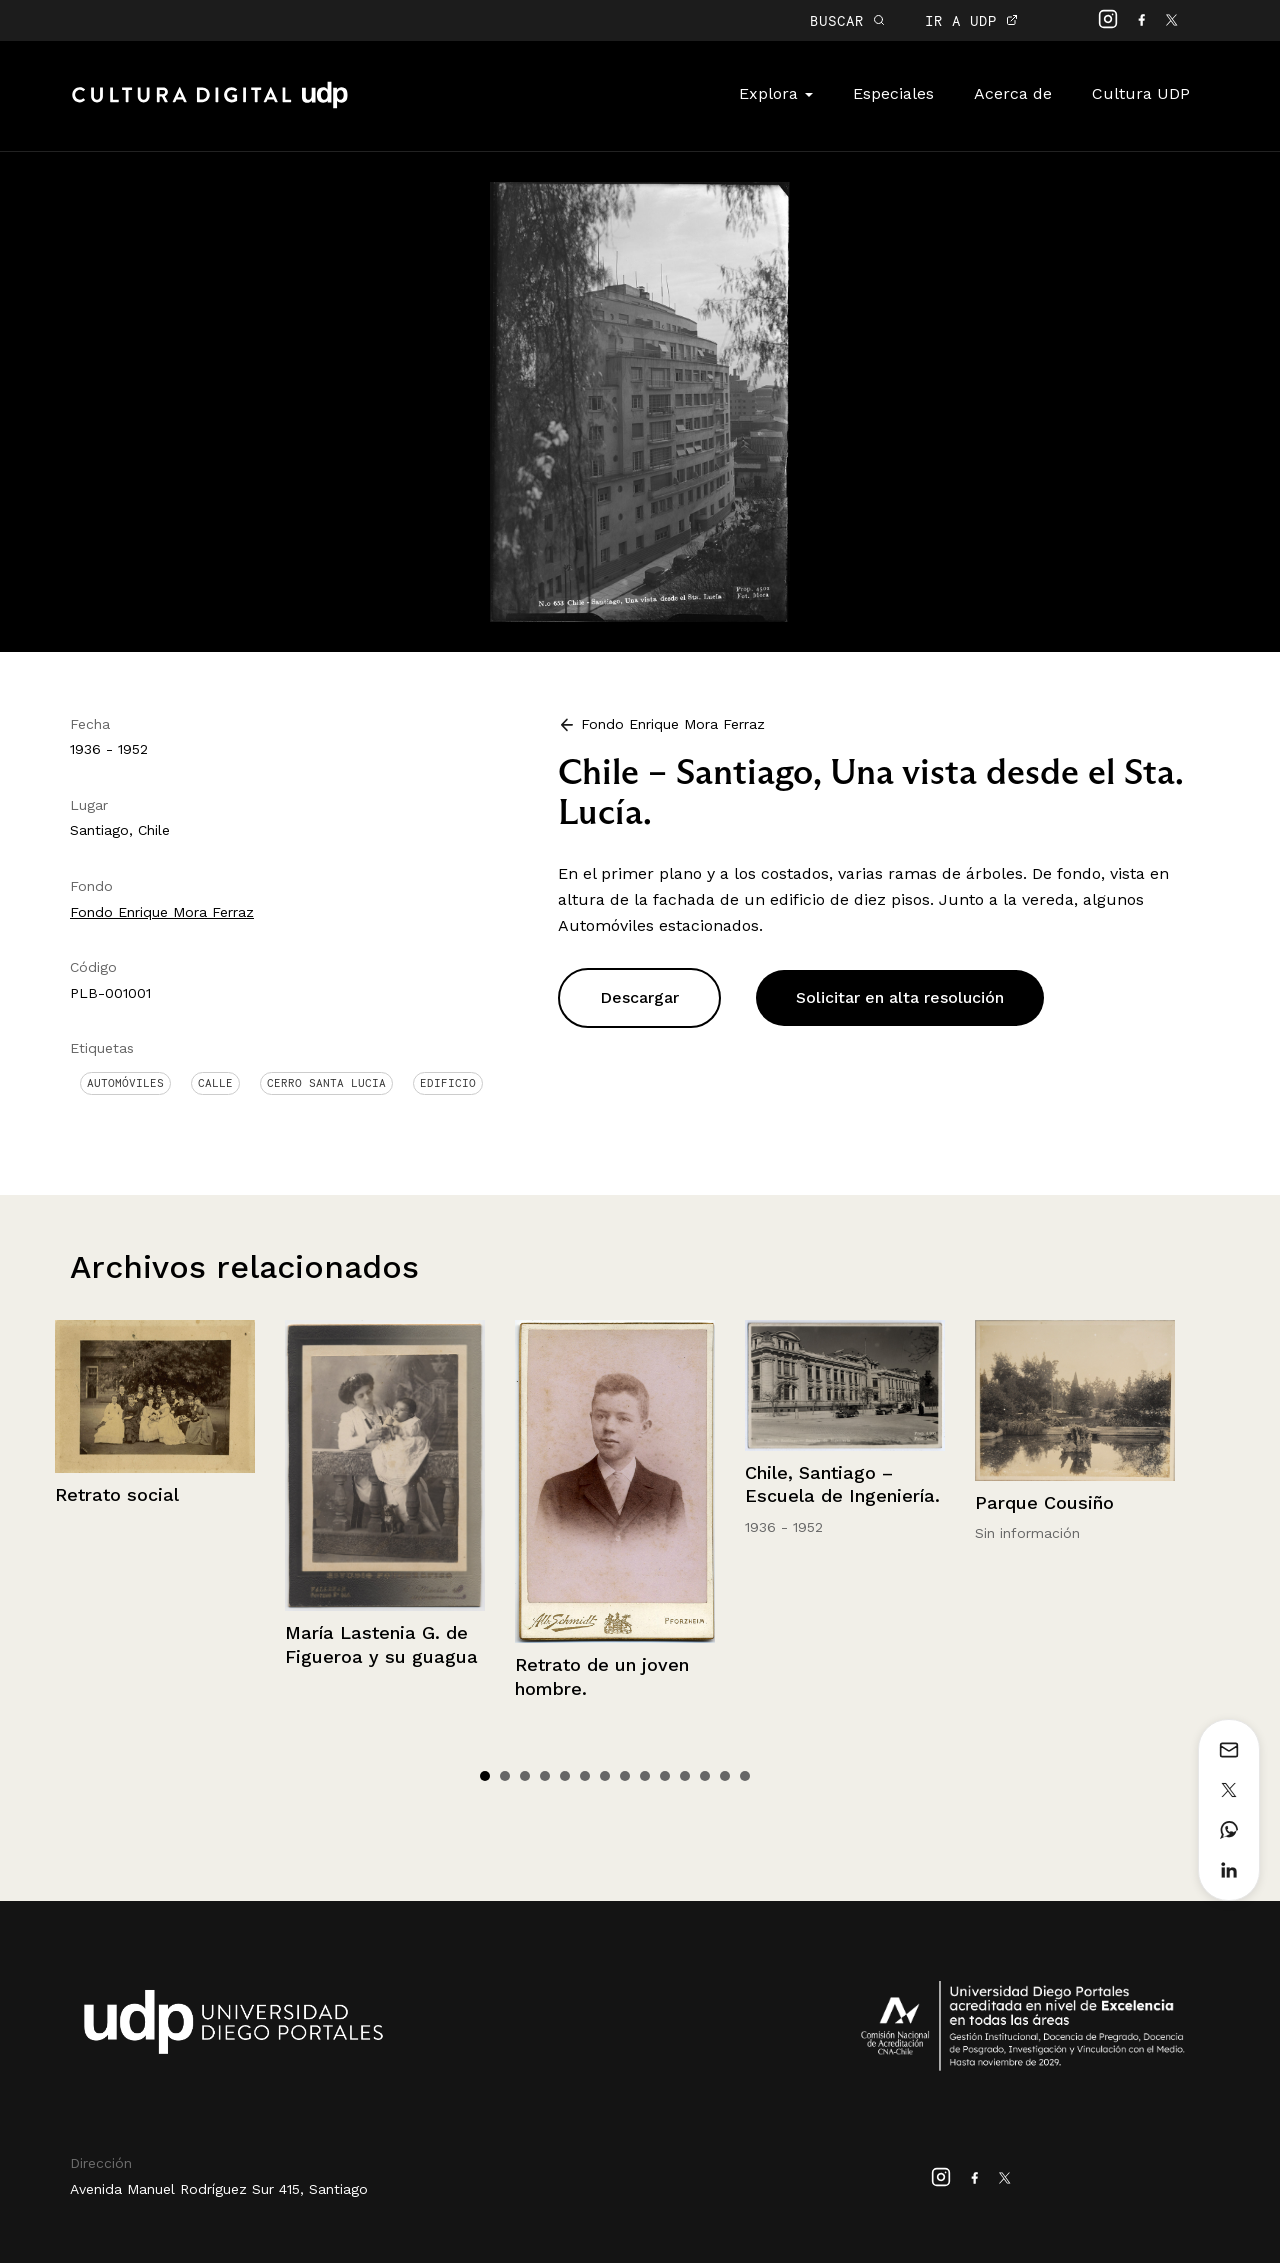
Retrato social (117, 1494)
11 (685, 1776)
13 (725, 1776)
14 (745, 1776)
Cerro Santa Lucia (326, 1083)
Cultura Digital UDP (210, 106)
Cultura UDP (1141, 93)
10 (665, 1776)
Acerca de (1013, 93)
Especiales (893, 93)
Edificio (448, 1083)
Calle (215, 1083)
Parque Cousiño (1044, 1502)
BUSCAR (847, 20)
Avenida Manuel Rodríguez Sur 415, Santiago (219, 2189)
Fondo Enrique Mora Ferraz (162, 912)
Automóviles (125, 1083)
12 (705, 1776)
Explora (776, 93)
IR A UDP (971, 20)
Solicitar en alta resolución (900, 997)
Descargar (639, 997)
